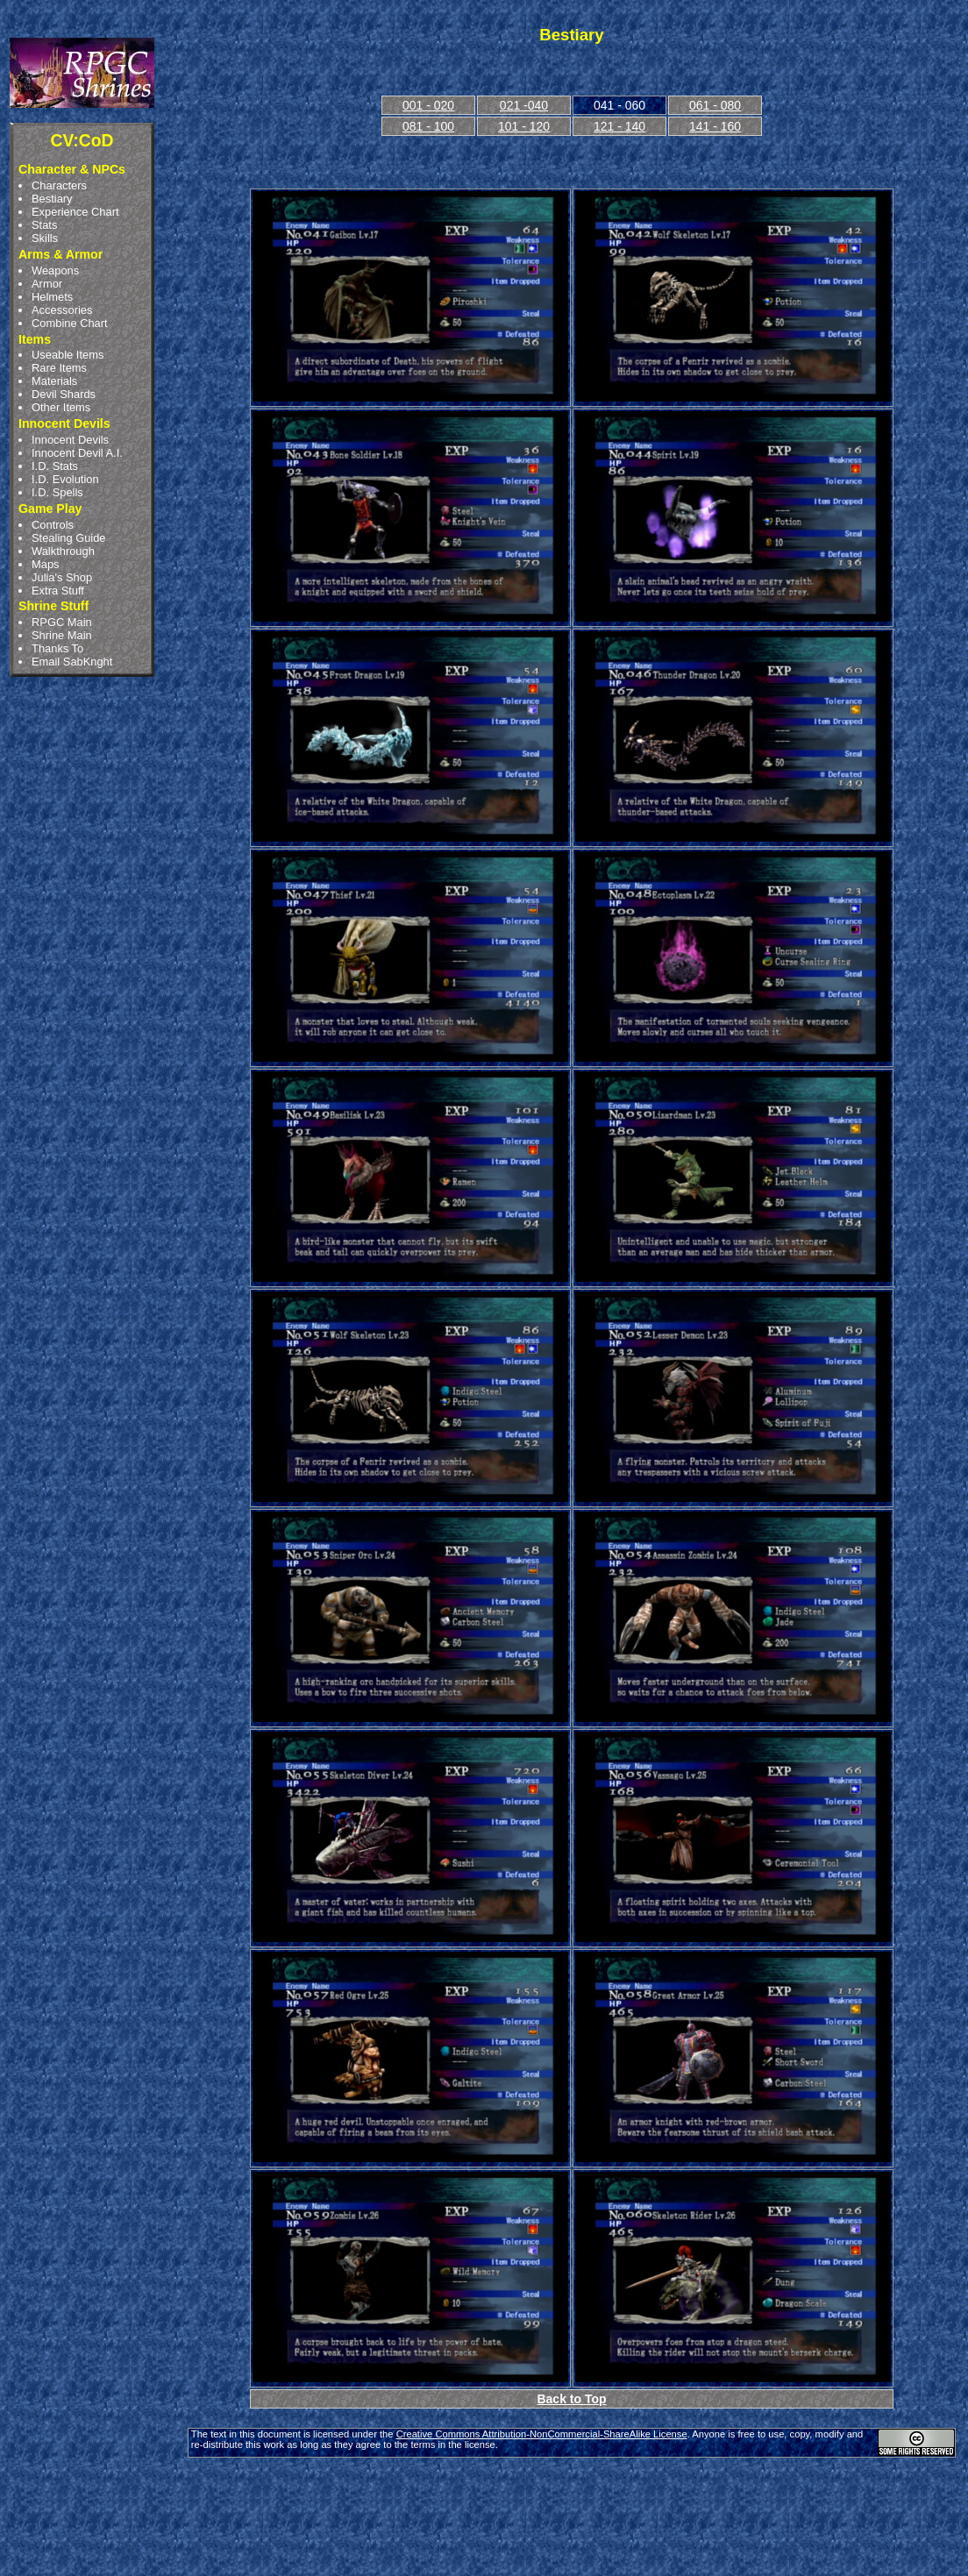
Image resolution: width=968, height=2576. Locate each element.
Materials (54, 381)
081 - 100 (428, 126)
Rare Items (59, 367)
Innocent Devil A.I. (77, 452)
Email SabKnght (72, 661)
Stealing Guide (68, 537)
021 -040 (524, 105)
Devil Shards (64, 394)
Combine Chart (70, 323)
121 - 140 (619, 126)
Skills (45, 238)
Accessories (62, 310)
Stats (44, 224)
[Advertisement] (572, 2509)
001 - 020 (428, 105)
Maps (45, 564)
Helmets (52, 296)
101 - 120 (524, 126)
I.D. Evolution (65, 479)
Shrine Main (62, 635)
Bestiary (52, 198)
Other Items (61, 407)
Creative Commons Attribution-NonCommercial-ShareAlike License (541, 2434)
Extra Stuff (58, 590)
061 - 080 (715, 105)
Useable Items (67, 354)
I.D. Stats (55, 466)
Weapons (55, 270)
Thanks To (57, 648)
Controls (53, 524)
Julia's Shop (62, 577)
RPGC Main (62, 622)
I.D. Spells (57, 492)
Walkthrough (63, 551)
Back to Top (571, 2399)
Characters (59, 185)
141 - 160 (715, 126)
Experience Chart (75, 211)
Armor (47, 283)
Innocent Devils (70, 439)
